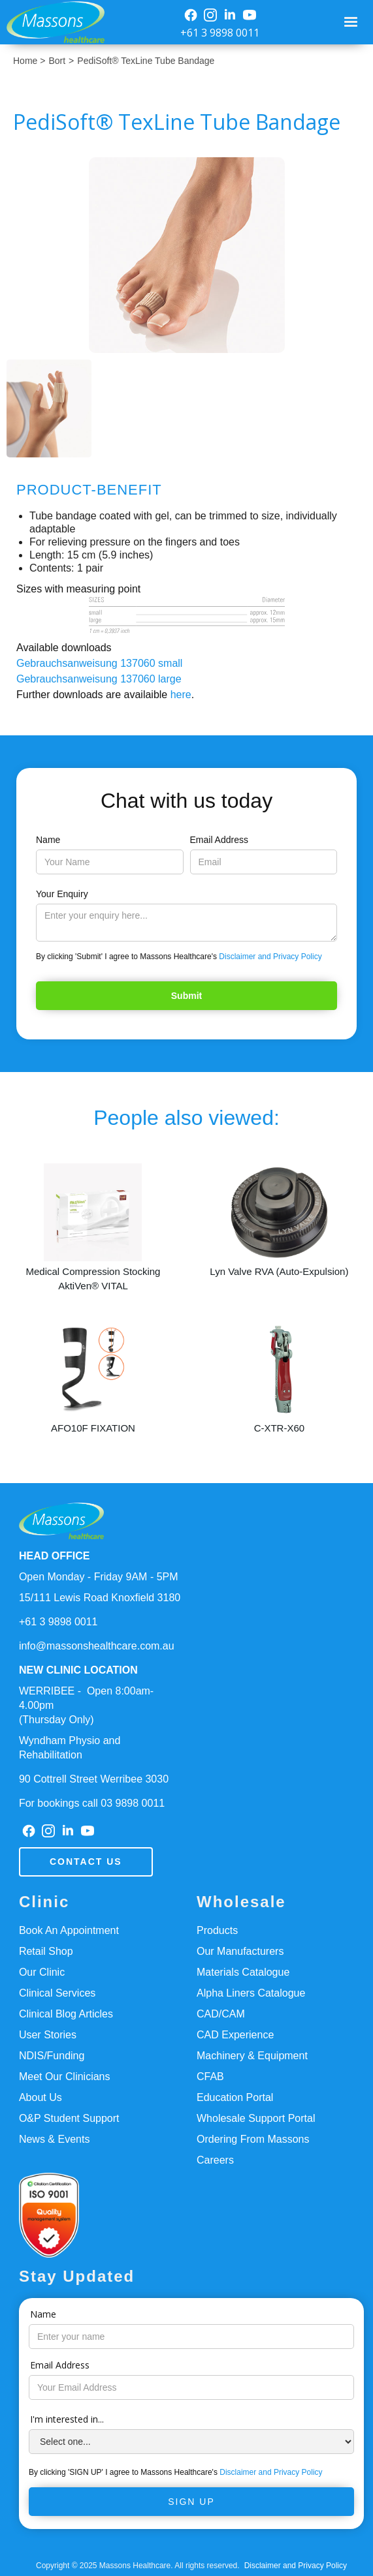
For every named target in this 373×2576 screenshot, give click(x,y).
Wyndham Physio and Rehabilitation (70, 1747)
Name (48, 840)
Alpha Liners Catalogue (251, 1993)
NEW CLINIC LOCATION (78, 1670)
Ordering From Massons (253, 2139)
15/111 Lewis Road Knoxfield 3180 (99, 1597)
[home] (52, 22)
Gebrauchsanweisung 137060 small (99, 663)
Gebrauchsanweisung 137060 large (99, 678)
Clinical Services (57, 1993)
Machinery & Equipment (252, 2055)
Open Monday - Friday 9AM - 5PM (98, 1576)
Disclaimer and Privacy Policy (270, 956)
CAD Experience (235, 2034)
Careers (215, 2160)
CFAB (210, 2076)
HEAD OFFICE (54, 1555)
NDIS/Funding (52, 2055)
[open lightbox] (187, 255)
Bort (56, 60)
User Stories (47, 2034)
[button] (351, 22)
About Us (40, 2097)
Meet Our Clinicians (64, 2076)
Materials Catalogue (243, 1972)
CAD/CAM (221, 2013)
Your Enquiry (62, 894)
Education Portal (235, 2097)
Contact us (86, 1861)
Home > (29, 60)
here (180, 694)
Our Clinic (42, 1972)
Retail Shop (46, 1951)
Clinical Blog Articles (66, 2013)
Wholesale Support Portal (256, 2118)
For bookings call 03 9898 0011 (92, 1803)
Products (217, 1930)
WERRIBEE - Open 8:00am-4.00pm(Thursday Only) (86, 1705)
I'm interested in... (67, 2419)
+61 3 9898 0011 (219, 32)
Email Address (219, 840)
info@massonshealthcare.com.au (96, 1645)
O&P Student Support (69, 2118)
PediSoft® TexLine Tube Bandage (145, 60)
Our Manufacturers (240, 1951)
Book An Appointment (69, 1930)
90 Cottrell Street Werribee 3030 (94, 1779)
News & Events (54, 2139)
